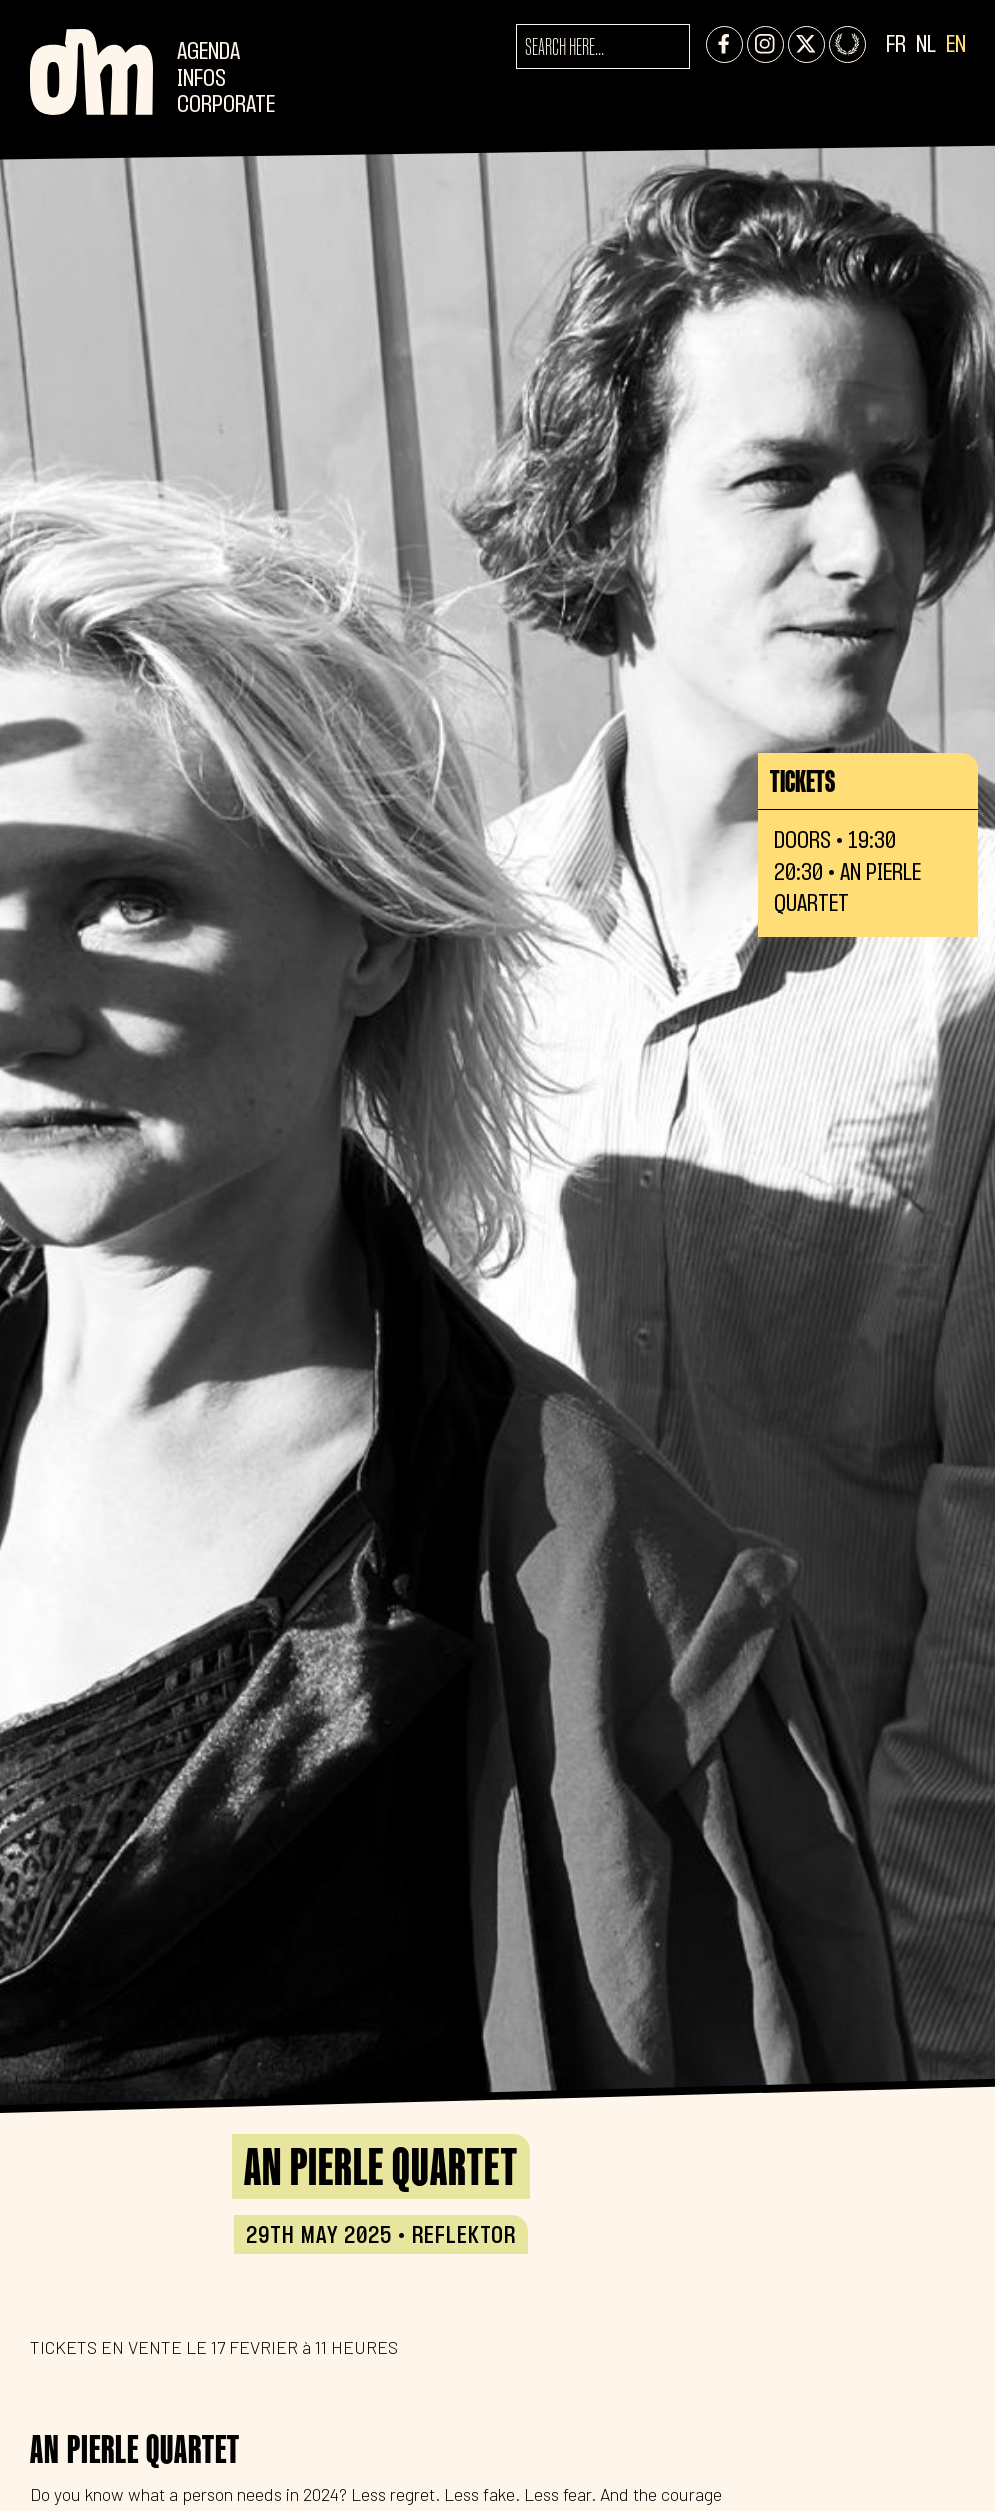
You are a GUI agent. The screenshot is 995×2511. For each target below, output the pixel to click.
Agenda (208, 52)
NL (926, 45)
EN (956, 45)
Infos (201, 79)
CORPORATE (226, 105)
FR (896, 45)
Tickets (802, 781)
